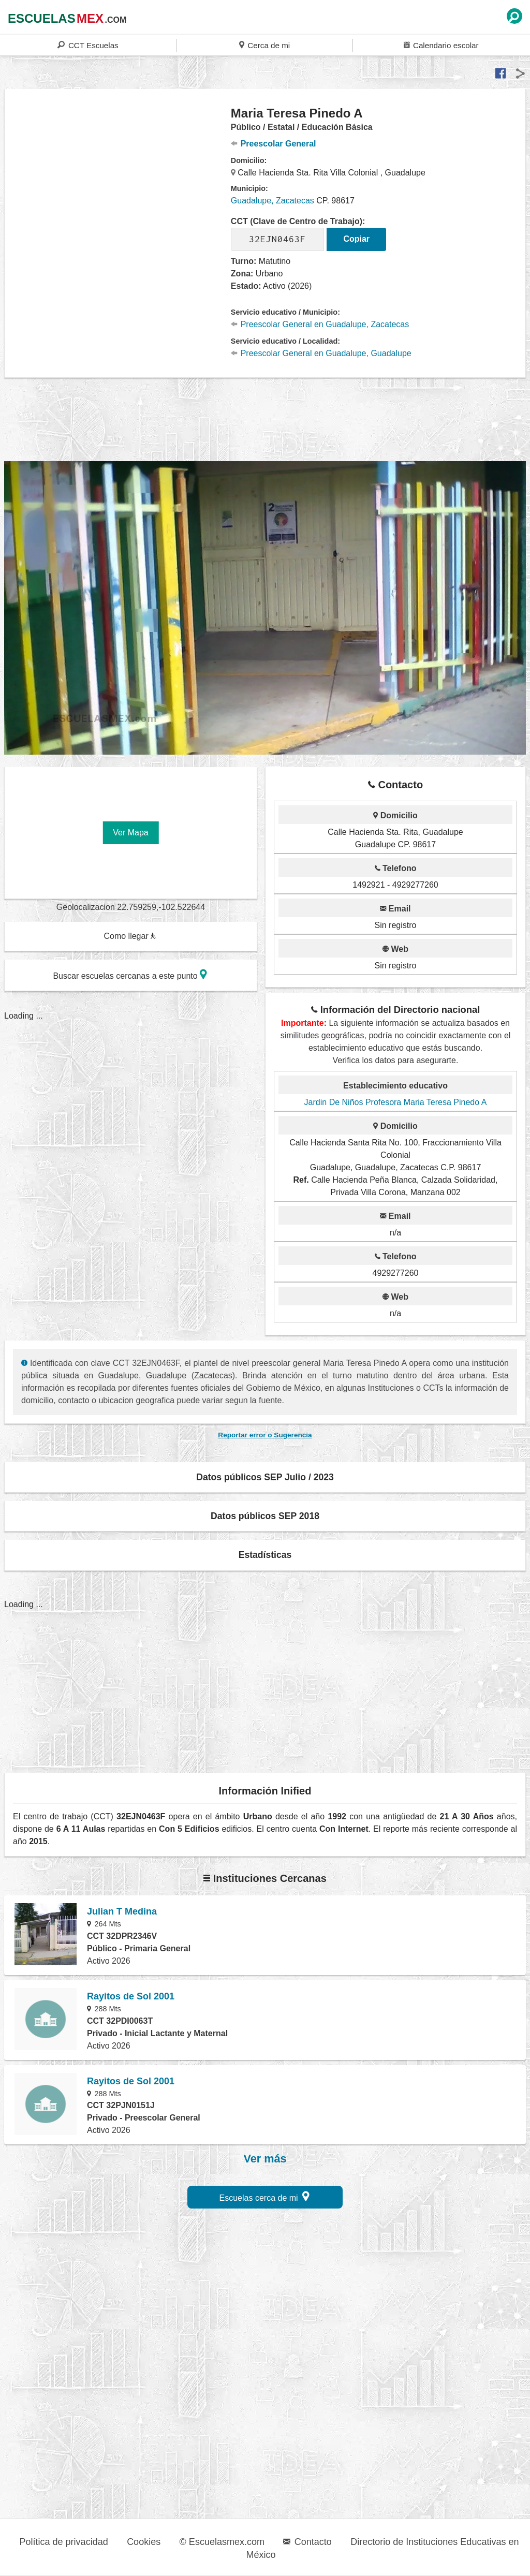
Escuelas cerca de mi (264, 2196)
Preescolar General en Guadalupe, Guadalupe (321, 353)
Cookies (143, 2542)
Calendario (441, 44)
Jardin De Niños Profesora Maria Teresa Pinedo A (395, 1102)
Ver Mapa (130, 832)
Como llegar (130, 936)
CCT (87, 44)
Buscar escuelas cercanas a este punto (130, 974)
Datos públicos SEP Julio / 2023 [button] (265, 1477)
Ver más (265, 2159)
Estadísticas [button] (265, 1555)
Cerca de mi (264, 44)
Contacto (307, 2542)
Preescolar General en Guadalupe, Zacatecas (320, 324)
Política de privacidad (64, 2542)
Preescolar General (273, 143)
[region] (118, 188)
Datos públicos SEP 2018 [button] (265, 1516)
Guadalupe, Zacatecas (272, 200)
